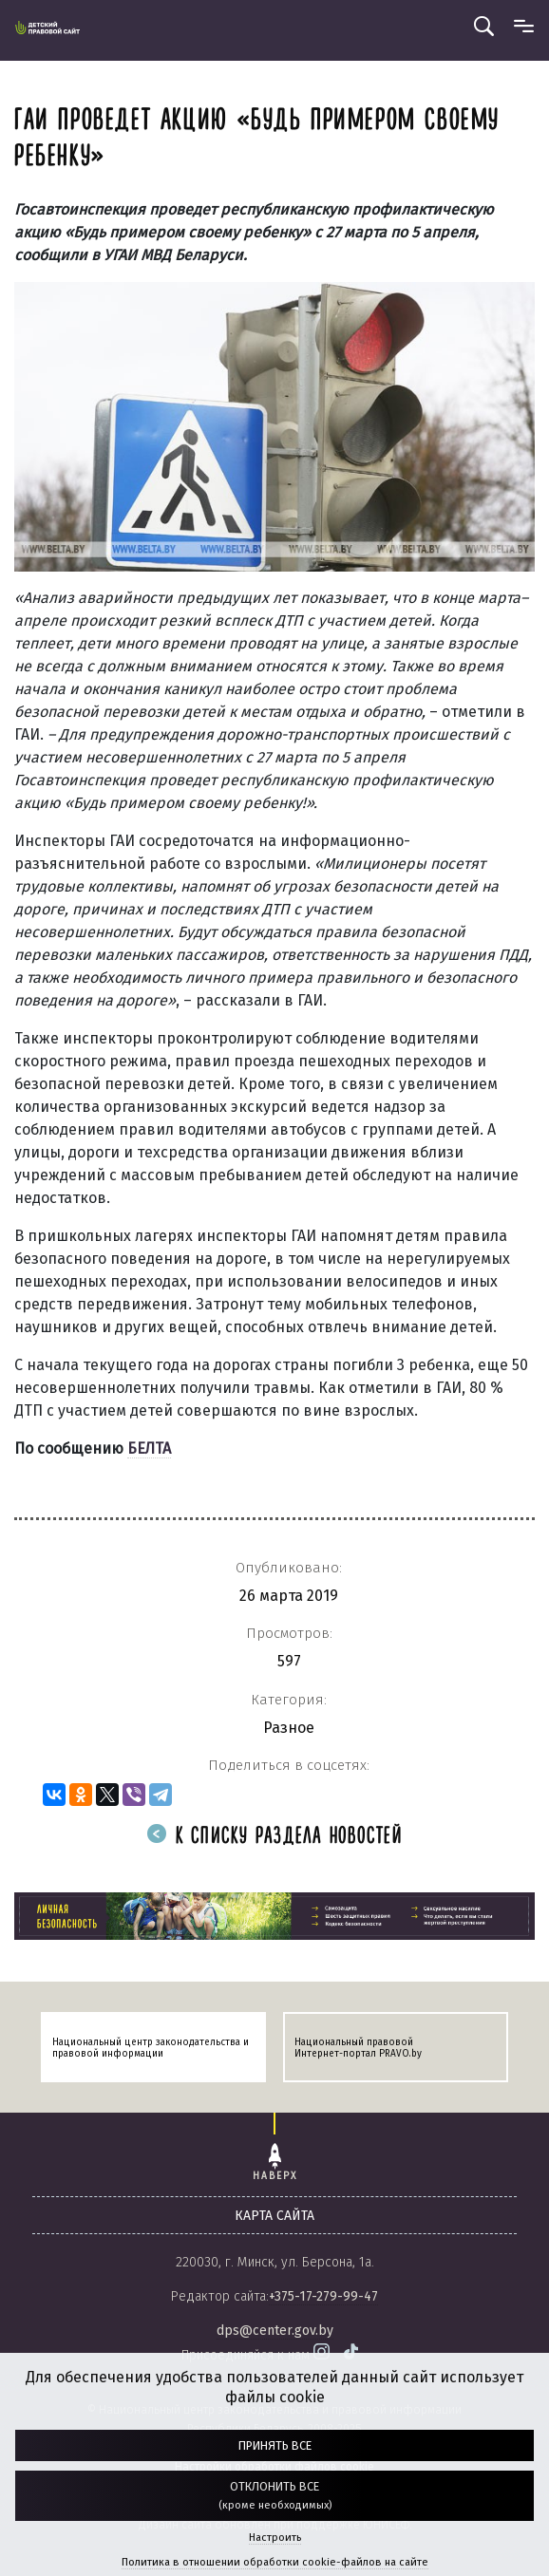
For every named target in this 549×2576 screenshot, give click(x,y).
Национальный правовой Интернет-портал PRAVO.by (358, 2048)
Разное (288, 1728)
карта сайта (274, 2216)
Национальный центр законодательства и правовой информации (150, 2048)
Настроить (275, 2537)
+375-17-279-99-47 (323, 2296)
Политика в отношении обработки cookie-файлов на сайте (275, 2562)
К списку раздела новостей (274, 1837)
